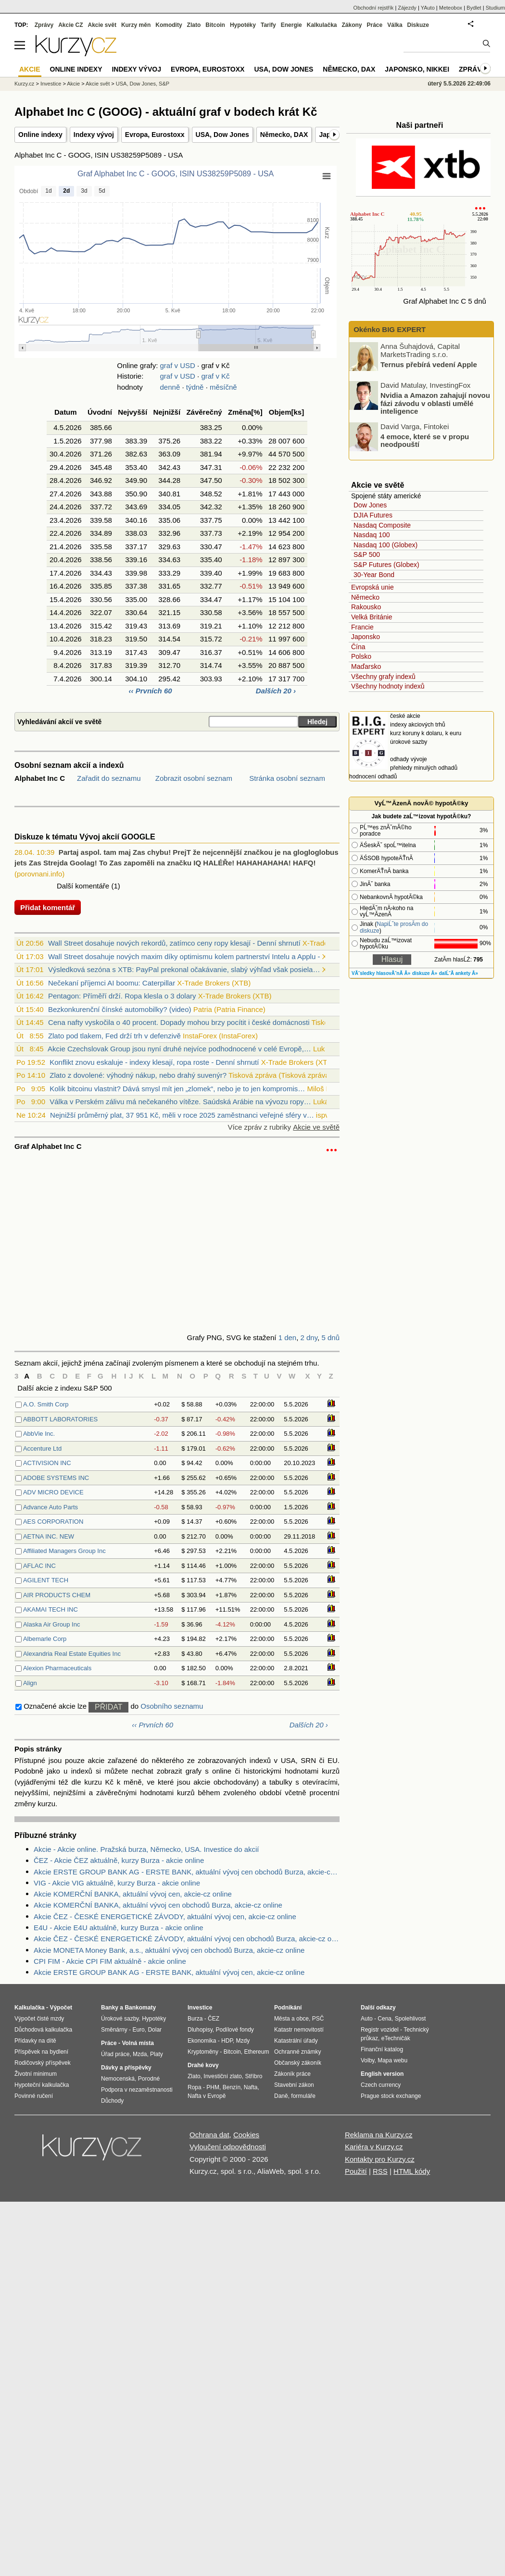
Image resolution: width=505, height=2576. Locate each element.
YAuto (428, 8)
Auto (367, 2018)
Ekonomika (202, 2040)
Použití (356, 2171)
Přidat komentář (47, 907)
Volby (367, 2060)
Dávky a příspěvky (126, 2067)
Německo (365, 597)
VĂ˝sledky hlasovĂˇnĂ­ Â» (381, 973)
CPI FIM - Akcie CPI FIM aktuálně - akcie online (110, 1961)
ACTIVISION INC (47, 1463)
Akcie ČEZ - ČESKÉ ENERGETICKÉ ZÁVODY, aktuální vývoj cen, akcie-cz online (165, 1916)
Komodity (168, 25)
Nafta (251, 2087)
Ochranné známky (297, 2051)
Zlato (194, 25)
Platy (156, 2054)
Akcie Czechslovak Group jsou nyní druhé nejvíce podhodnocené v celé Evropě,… (179, 1049)
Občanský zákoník (297, 2062)
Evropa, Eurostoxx (155, 134)
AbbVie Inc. (39, 1433)
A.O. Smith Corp (46, 1404)
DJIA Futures (373, 515)
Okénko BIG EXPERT (389, 329)
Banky (109, 2007)
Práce (375, 25)
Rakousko (366, 607)
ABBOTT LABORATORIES (60, 1419)
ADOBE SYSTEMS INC (56, 1477)
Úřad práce (115, 2054)
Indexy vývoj (94, 134)
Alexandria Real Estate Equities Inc (72, 1653)
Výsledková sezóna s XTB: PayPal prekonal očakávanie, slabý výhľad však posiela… (184, 969)
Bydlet (474, 8)
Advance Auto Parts (50, 1507)
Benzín (231, 2087)
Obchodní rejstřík (374, 8)
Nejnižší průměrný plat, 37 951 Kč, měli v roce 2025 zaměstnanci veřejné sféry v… (182, 1115)
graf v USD (177, 365)
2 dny (309, 1337)
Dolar (155, 2029)
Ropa (195, 2087)
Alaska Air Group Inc (51, 1624)
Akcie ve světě (316, 1127)
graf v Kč (215, 376)
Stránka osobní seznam (287, 778)
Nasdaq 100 (372, 535)
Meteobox (450, 8)
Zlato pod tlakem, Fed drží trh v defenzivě (114, 1036)
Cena (384, 2018)
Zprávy (44, 25)
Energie (291, 25)
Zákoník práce (292, 2074)
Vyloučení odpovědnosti (227, 2147)
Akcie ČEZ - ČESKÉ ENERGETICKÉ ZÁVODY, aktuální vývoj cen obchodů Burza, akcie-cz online (187, 1939)
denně (170, 387)
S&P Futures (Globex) (386, 564)
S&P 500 (367, 554)
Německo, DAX (284, 134)
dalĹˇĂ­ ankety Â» (458, 973)
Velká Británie (371, 617)
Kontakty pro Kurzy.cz (380, 2159)
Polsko (361, 656)
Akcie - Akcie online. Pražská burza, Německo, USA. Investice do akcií (146, 1849)
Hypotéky (243, 25)
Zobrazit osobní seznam (193, 778)
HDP (227, 2040)
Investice (50, 83)
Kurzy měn (136, 25)
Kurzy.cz (24, 83)
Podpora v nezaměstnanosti (137, 2089)
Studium (495, 8)
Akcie (73, 83)
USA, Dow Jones (222, 134)
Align (30, 1683)
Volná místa (137, 2043)
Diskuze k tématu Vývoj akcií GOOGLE (84, 837)
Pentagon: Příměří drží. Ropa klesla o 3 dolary (122, 996)
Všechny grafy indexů (383, 676)
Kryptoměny (203, 2051)
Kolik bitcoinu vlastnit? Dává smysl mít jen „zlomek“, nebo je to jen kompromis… (177, 1089)
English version (382, 2074)
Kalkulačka (322, 25)
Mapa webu (392, 2060)
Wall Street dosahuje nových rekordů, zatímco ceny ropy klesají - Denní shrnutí (174, 943)
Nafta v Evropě (207, 2096)
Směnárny (114, 2029)
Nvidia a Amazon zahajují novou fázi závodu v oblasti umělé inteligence (435, 403)
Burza (195, 2018)
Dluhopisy (200, 2029)
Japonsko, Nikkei (417, 69)
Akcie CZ (70, 25)
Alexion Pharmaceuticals (57, 1668)
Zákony (351, 25)
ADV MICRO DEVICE (53, 1492)
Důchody (112, 2100)
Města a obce (291, 2018)
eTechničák (395, 2038)
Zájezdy (407, 8)
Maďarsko (366, 666)
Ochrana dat (209, 2135)
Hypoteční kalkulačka (41, 2085)
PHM (212, 2087)
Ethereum (256, 2051)
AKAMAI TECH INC (50, 1609)
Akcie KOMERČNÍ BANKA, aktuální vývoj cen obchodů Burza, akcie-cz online (158, 1905)
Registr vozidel (380, 2029)
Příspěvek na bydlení (41, 2051)
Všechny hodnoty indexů (388, 686)
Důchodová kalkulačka (43, 2029)
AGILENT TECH (45, 1580)
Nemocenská (118, 2078)
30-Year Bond (374, 575)
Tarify (268, 25)
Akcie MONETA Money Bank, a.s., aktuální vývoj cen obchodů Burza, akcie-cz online (169, 1950)
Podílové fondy (234, 2029)
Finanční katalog (382, 2049)
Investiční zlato (222, 2076)
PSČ (318, 2018)
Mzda (140, 2054)
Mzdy (243, 2040)
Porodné (149, 2078)
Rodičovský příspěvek (42, 2062)
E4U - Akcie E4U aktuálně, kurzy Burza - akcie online (118, 1927)
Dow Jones (370, 505)
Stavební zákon (294, 2085)
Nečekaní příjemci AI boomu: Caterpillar (111, 983)
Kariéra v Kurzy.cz (374, 2147)
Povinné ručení (33, 2096)
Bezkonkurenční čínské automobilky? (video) (119, 1009)
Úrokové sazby (120, 2018)
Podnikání (288, 2007)
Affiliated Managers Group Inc (64, 1550)
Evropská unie (372, 587)
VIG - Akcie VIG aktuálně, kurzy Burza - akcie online (117, 1883)
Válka (394, 25)
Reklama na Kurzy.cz (379, 2135)
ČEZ (213, 2018)
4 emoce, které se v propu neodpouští (424, 440)
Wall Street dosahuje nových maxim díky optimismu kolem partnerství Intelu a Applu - (184, 956)
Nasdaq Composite (382, 525)
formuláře (303, 2096)
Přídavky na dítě (35, 2040)
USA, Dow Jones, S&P (142, 83)
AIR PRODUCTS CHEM (56, 1595)
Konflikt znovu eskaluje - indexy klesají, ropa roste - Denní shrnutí (154, 1062)
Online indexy (40, 134)
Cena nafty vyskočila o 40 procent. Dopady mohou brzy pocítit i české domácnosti (179, 1022)
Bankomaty (140, 2007)
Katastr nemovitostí (299, 2029)
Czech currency (381, 2085)
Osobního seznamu (171, 1706)
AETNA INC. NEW (48, 1536)
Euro (138, 2029)
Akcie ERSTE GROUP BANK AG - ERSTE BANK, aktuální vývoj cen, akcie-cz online (169, 1972)
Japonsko (365, 637)
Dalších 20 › (276, 691)
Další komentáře (83, 886)
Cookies (246, 2135)
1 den (287, 1337)
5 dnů (330, 1337)
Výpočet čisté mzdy (39, 2018)
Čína (358, 647)
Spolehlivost (410, 2018)
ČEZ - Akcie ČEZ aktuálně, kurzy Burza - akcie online (119, 1860)
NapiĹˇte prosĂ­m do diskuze (394, 927)
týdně (195, 387)
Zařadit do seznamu (109, 778)
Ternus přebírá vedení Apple (428, 364)
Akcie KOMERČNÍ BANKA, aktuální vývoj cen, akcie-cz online (133, 1894)
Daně (281, 2096)
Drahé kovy (203, 2065)
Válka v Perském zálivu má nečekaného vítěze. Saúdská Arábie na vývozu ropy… (180, 1101)
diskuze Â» (424, 973)
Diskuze (418, 25)
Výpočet (61, 2007)
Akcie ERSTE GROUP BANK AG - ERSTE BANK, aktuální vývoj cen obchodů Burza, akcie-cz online (187, 1872)
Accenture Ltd (42, 1448)
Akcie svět (102, 25)
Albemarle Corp (44, 1638)
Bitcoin (215, 25)
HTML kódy (411, 2171)
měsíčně (223, 387)
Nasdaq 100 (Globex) (385, 545)
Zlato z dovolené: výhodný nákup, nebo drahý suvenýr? (138, 1075)
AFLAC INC (39, 1565)
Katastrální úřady (296, 2040)
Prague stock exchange (391, 2096)
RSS (380, 2171)
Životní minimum (35, 2074)
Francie (362, 627)
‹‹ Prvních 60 (151, 691)
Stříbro (253, 2076)
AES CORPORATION (53, 1521)
